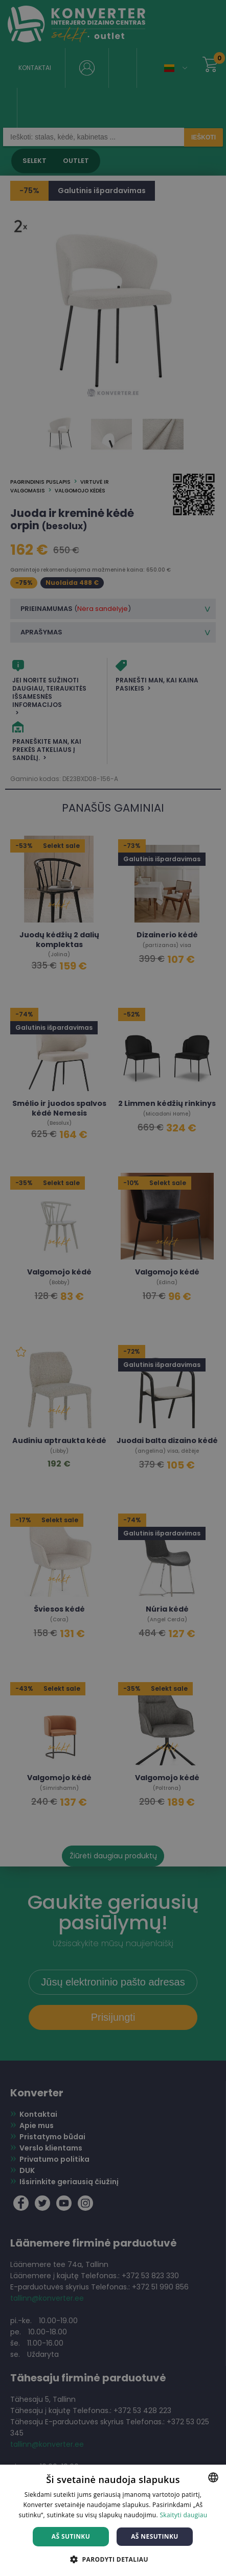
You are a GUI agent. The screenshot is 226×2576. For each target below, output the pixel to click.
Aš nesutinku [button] (154, 2536)
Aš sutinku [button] (71, 2536)
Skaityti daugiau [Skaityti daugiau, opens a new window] (183, 2515)
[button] (113, 2559)
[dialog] (113, 1288)
